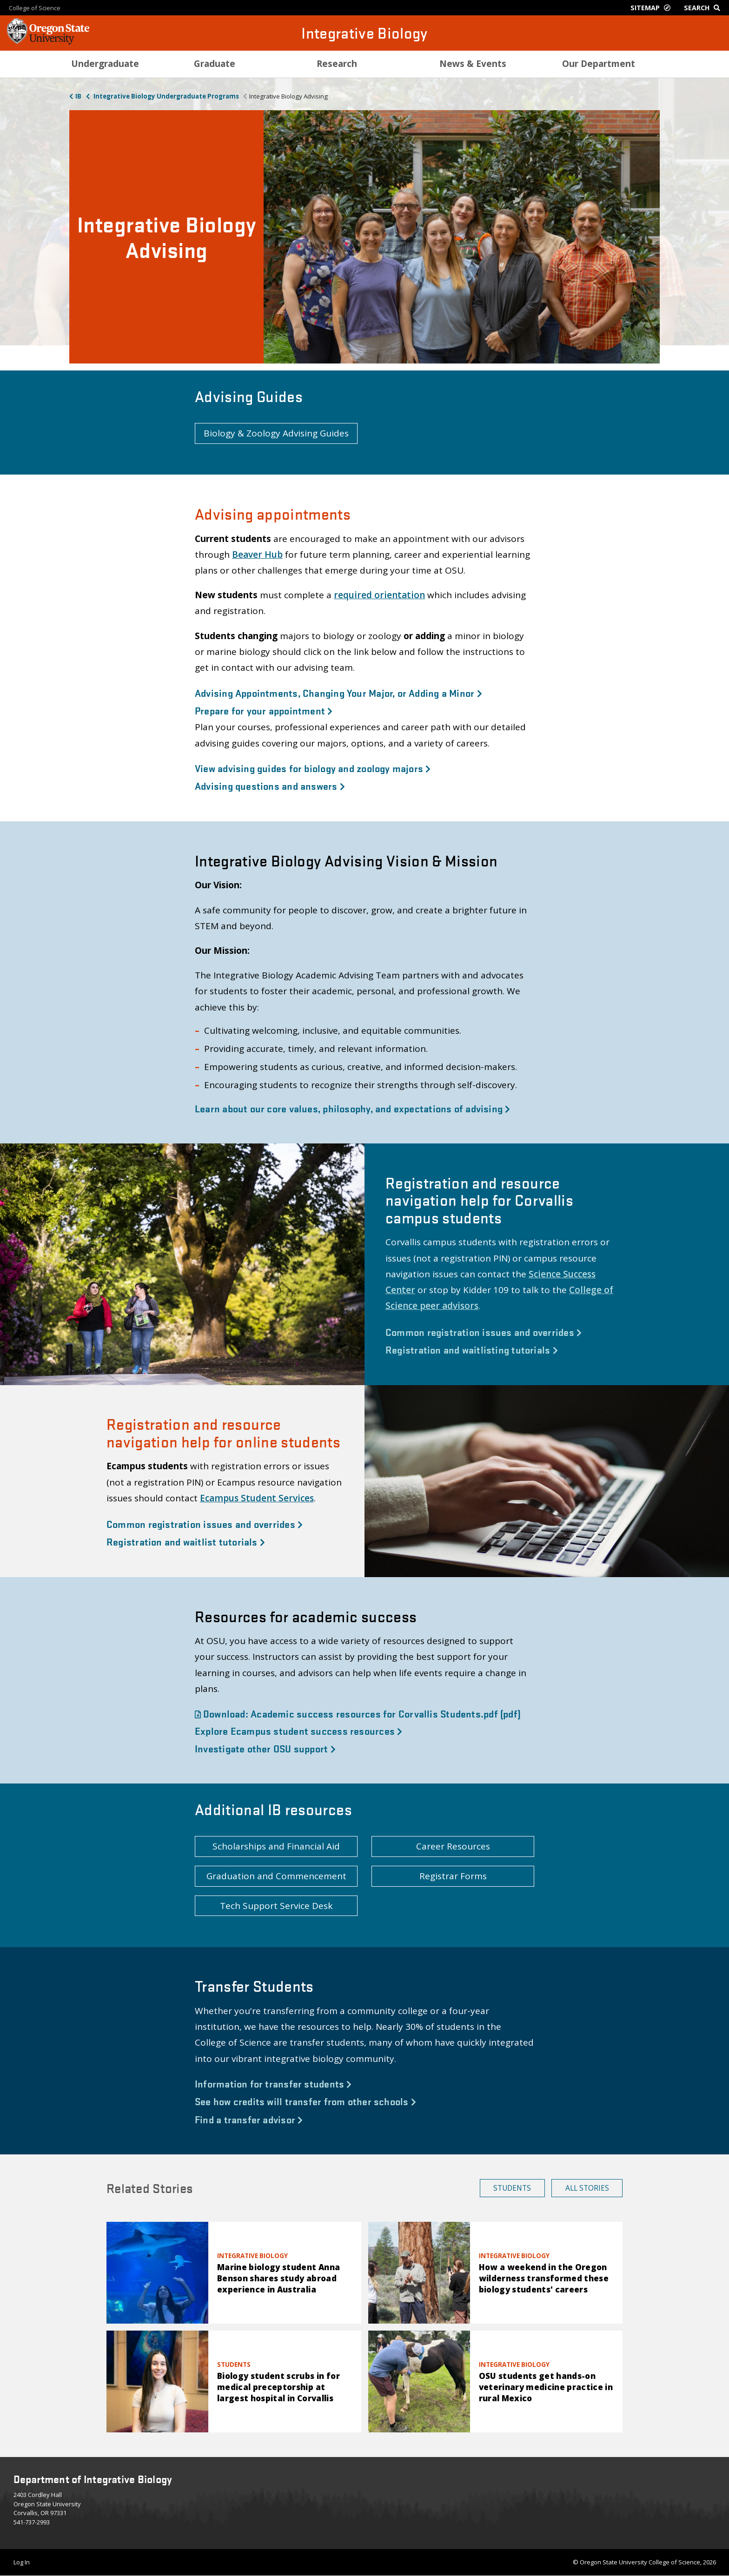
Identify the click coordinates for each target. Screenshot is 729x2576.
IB (78, 96)
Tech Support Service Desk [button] (276, 1906)
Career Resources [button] (453, 1846)
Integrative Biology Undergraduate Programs (165, 96)
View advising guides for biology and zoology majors (313, 767)
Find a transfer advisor (249, 2119)
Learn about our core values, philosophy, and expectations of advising (352, 1108)
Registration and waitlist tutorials (185, 1541)
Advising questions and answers (270, 785)
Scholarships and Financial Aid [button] (276, 1846)
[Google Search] (704, 7)
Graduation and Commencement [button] (276, 1876)
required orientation (379, 595)
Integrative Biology (364, 33)
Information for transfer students (273, 2083)
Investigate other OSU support (265, 1748)
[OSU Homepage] (48, 42)
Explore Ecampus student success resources (298, 1730)
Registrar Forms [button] (453, 1876)
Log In (21, 2562)
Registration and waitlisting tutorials (471, 1349)
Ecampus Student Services (257, 1498)
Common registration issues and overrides (483, 1331)
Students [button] (512, 2188)
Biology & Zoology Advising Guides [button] (276, 433)
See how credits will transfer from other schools (305, 2100)
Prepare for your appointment (264, 710)
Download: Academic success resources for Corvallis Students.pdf (358, 1713)
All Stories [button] (587, 2188)
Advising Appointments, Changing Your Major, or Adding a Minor (338, 692)
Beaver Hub (257, 554)
